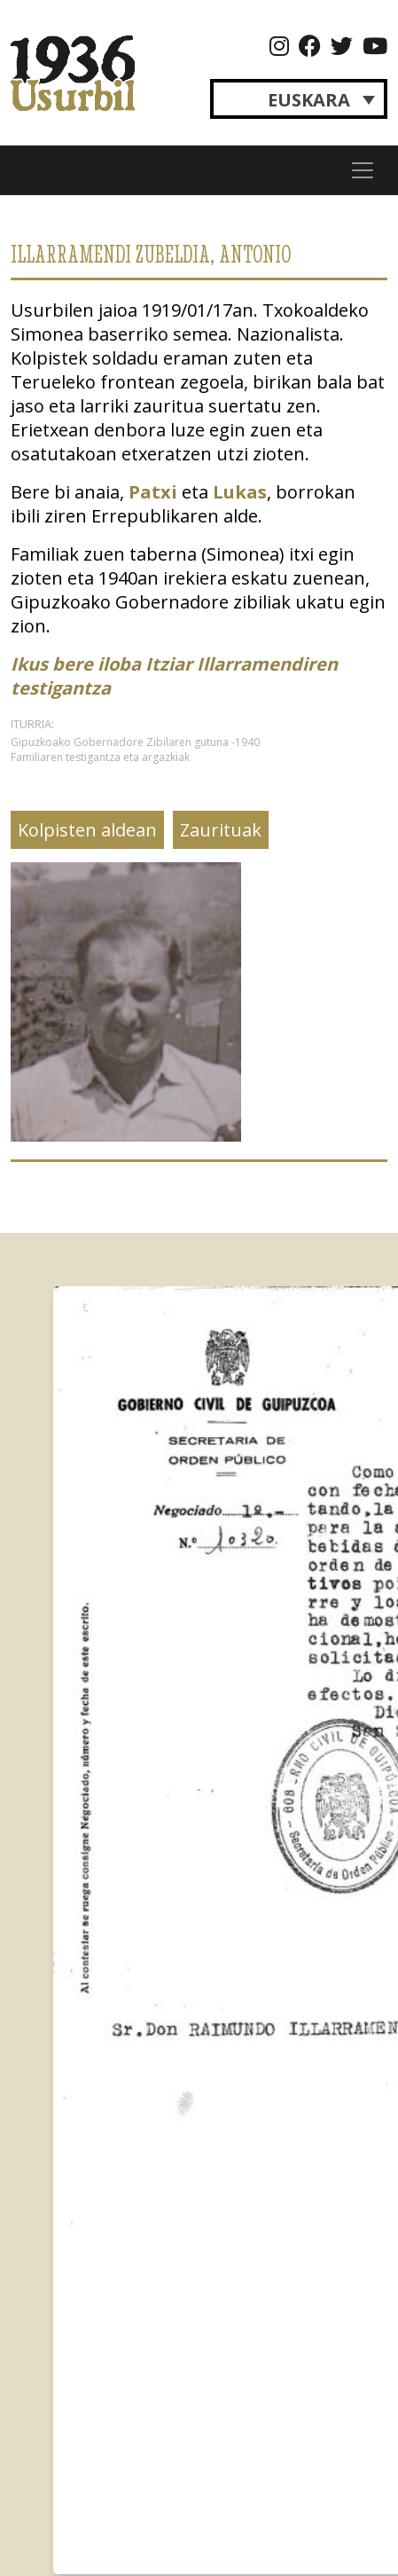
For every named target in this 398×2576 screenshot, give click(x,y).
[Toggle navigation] (362, 170)
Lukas (240, 492)
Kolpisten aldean (87, 830)
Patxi (153, 492)
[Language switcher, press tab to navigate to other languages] (299, 99)
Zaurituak (220, 830)
